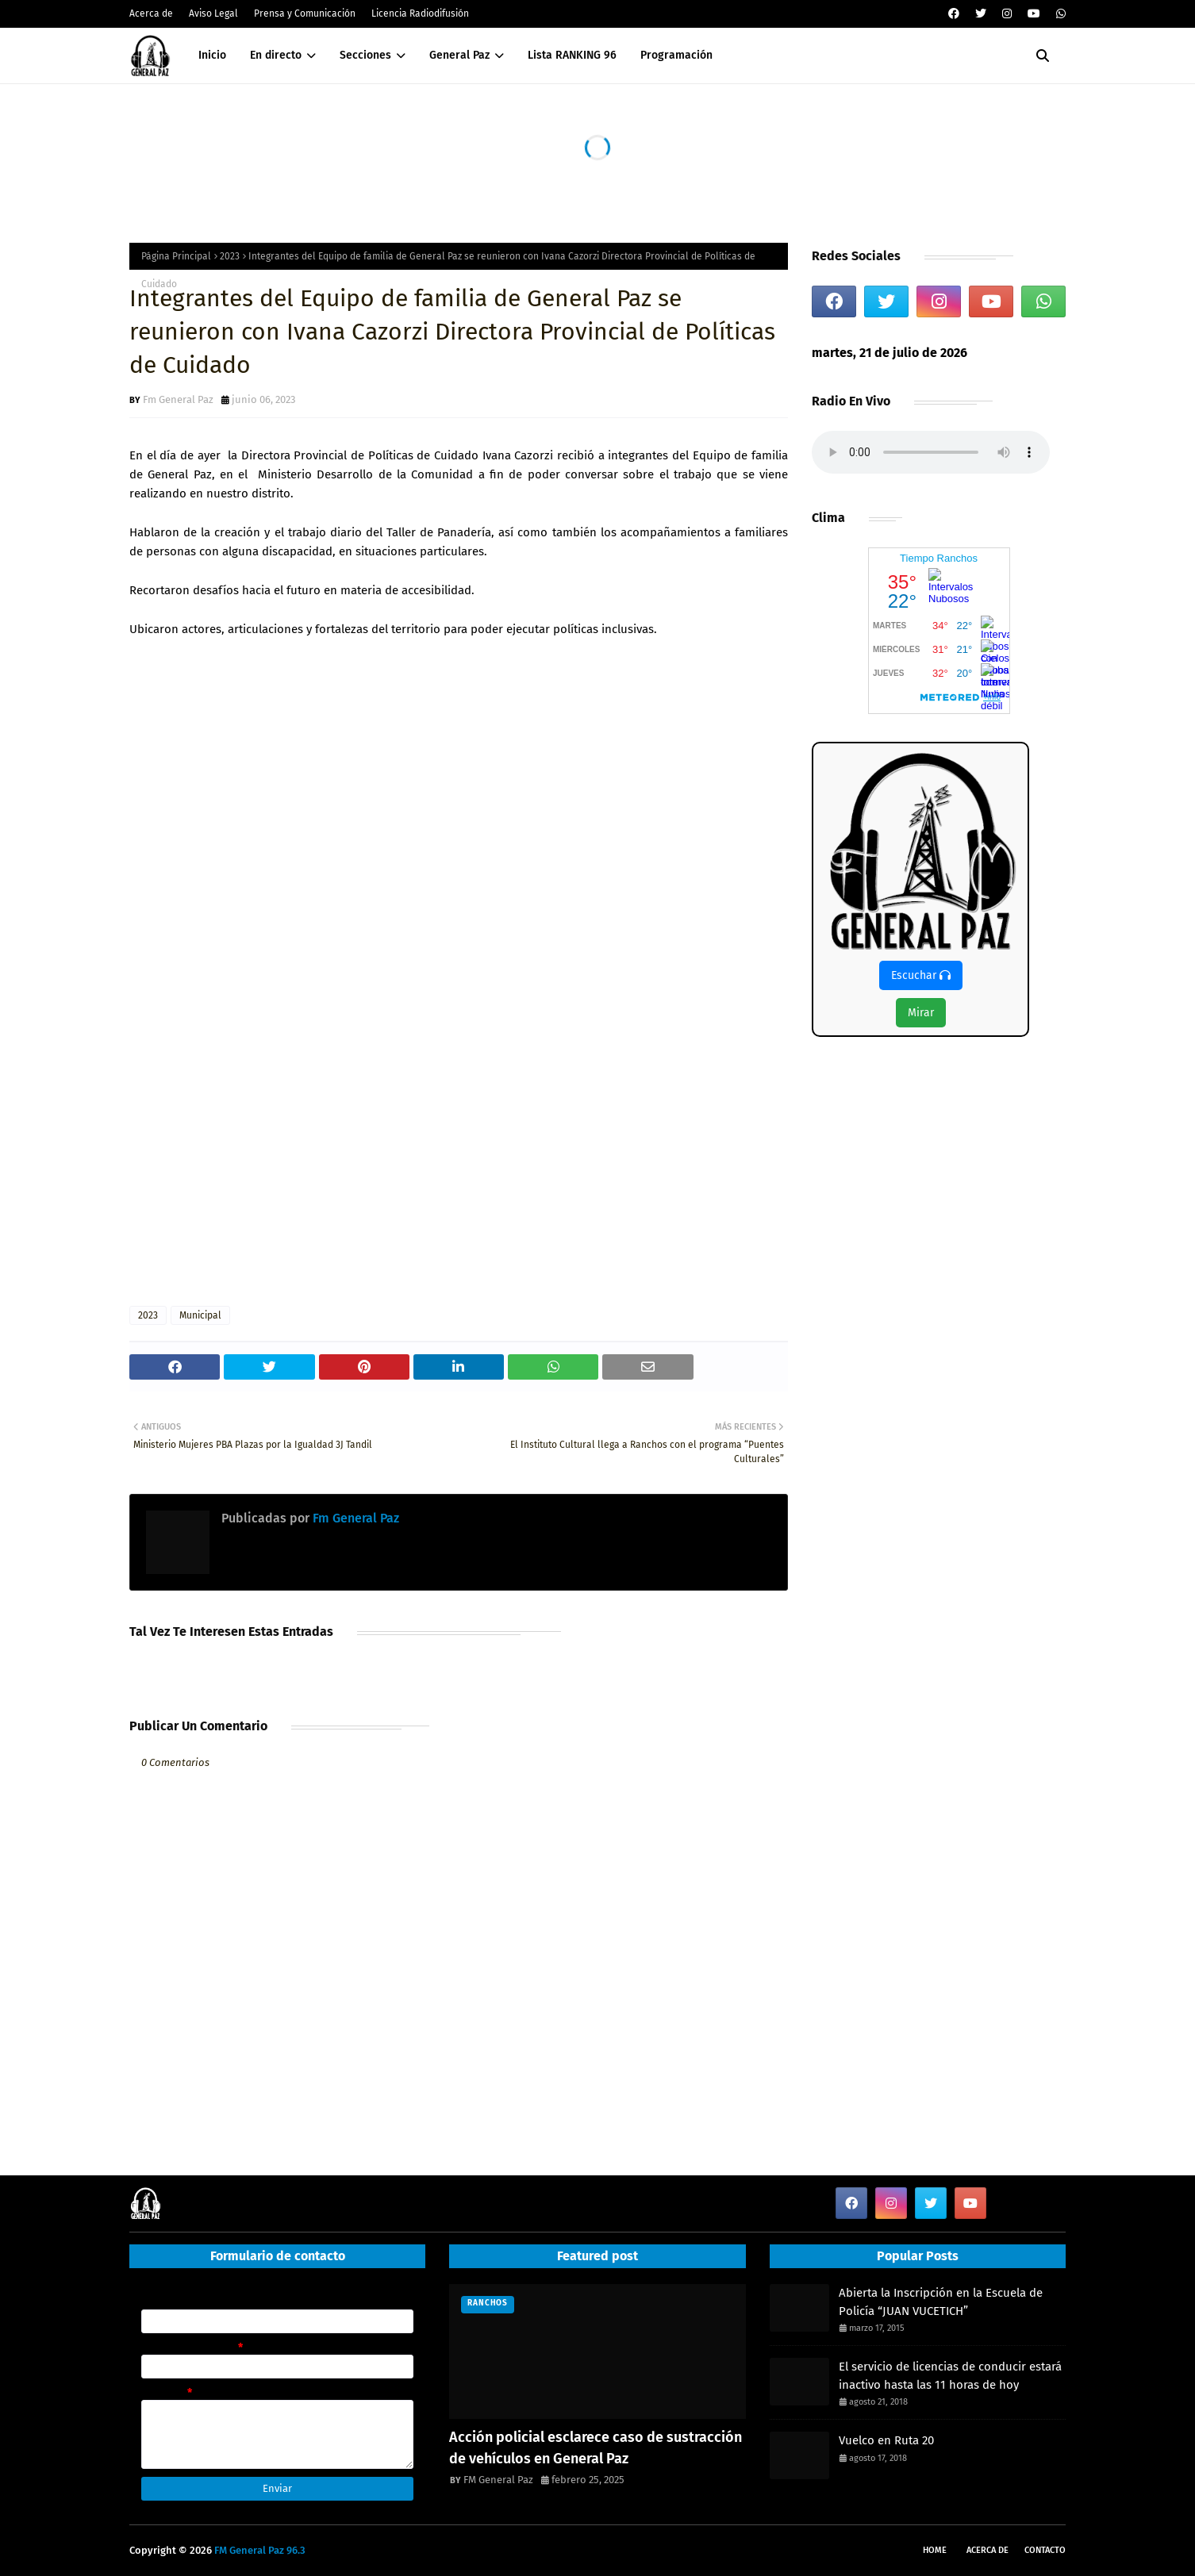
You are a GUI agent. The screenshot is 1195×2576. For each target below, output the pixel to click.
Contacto (1045, 2550)
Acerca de (151, 13)
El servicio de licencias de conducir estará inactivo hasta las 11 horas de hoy (950, 2375)
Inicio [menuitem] (212, 55)
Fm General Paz (178, 399)
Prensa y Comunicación (304, 13)
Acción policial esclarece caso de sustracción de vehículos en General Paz (595, 2447)
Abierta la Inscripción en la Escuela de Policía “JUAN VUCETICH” (941, 2302)
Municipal (200, 1315)
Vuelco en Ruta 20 (886, 2440)
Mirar (921, 1012)
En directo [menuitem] (276, 55)
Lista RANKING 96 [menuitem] (572, 55)
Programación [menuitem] (676, 55)
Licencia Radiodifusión (420, 13)
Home (935, 2550)
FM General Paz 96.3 (259, 2550)
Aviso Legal (213, 13)
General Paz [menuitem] (459, 55)
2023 (230, 256)
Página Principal (176, 256)
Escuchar (921, 975)
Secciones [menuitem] (365, 55)
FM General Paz (498, 2480)
